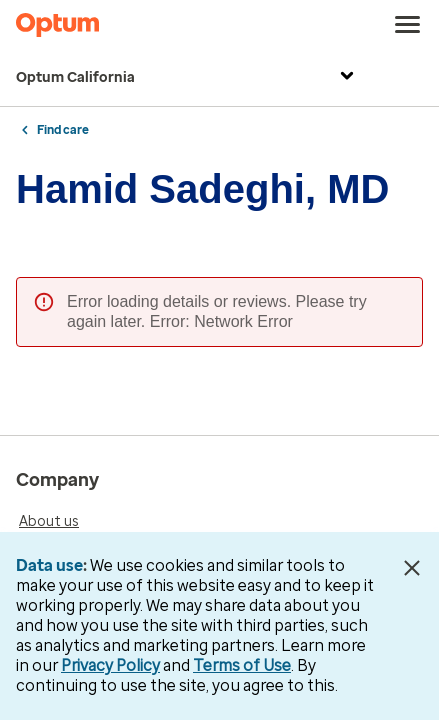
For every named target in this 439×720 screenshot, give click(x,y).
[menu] (408, 25)
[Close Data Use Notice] (412, 568)
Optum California (187, 78)
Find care (63, 130)
